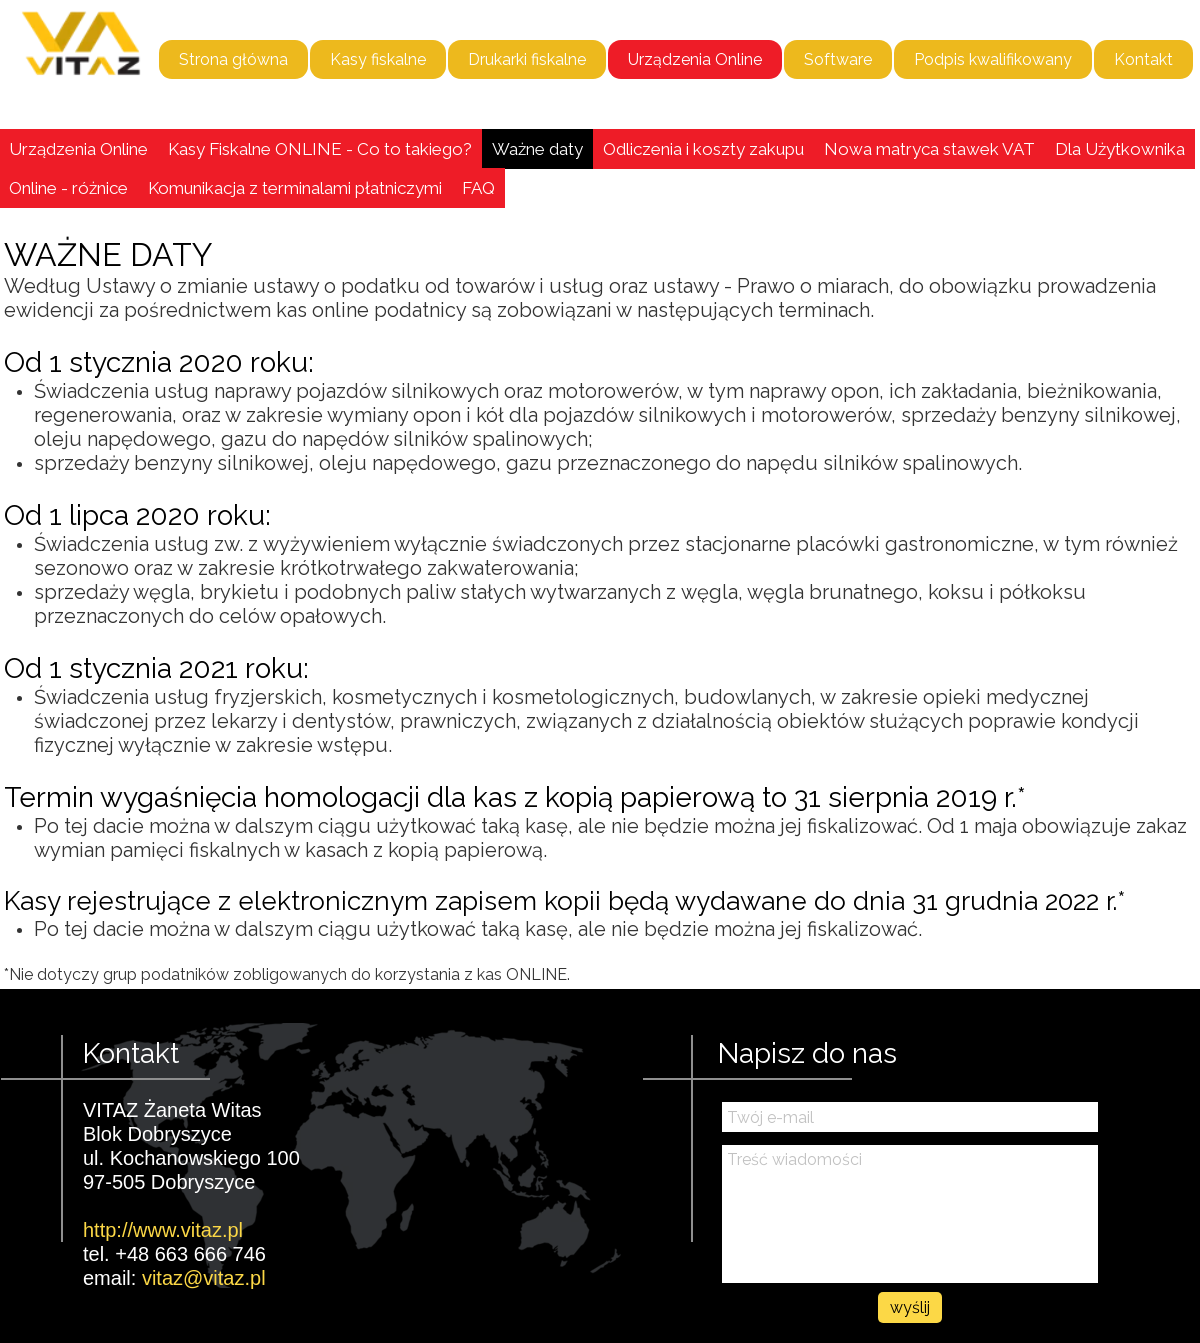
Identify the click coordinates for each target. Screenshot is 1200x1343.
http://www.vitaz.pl (163, 1230)
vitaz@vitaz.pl (204, 1278)
